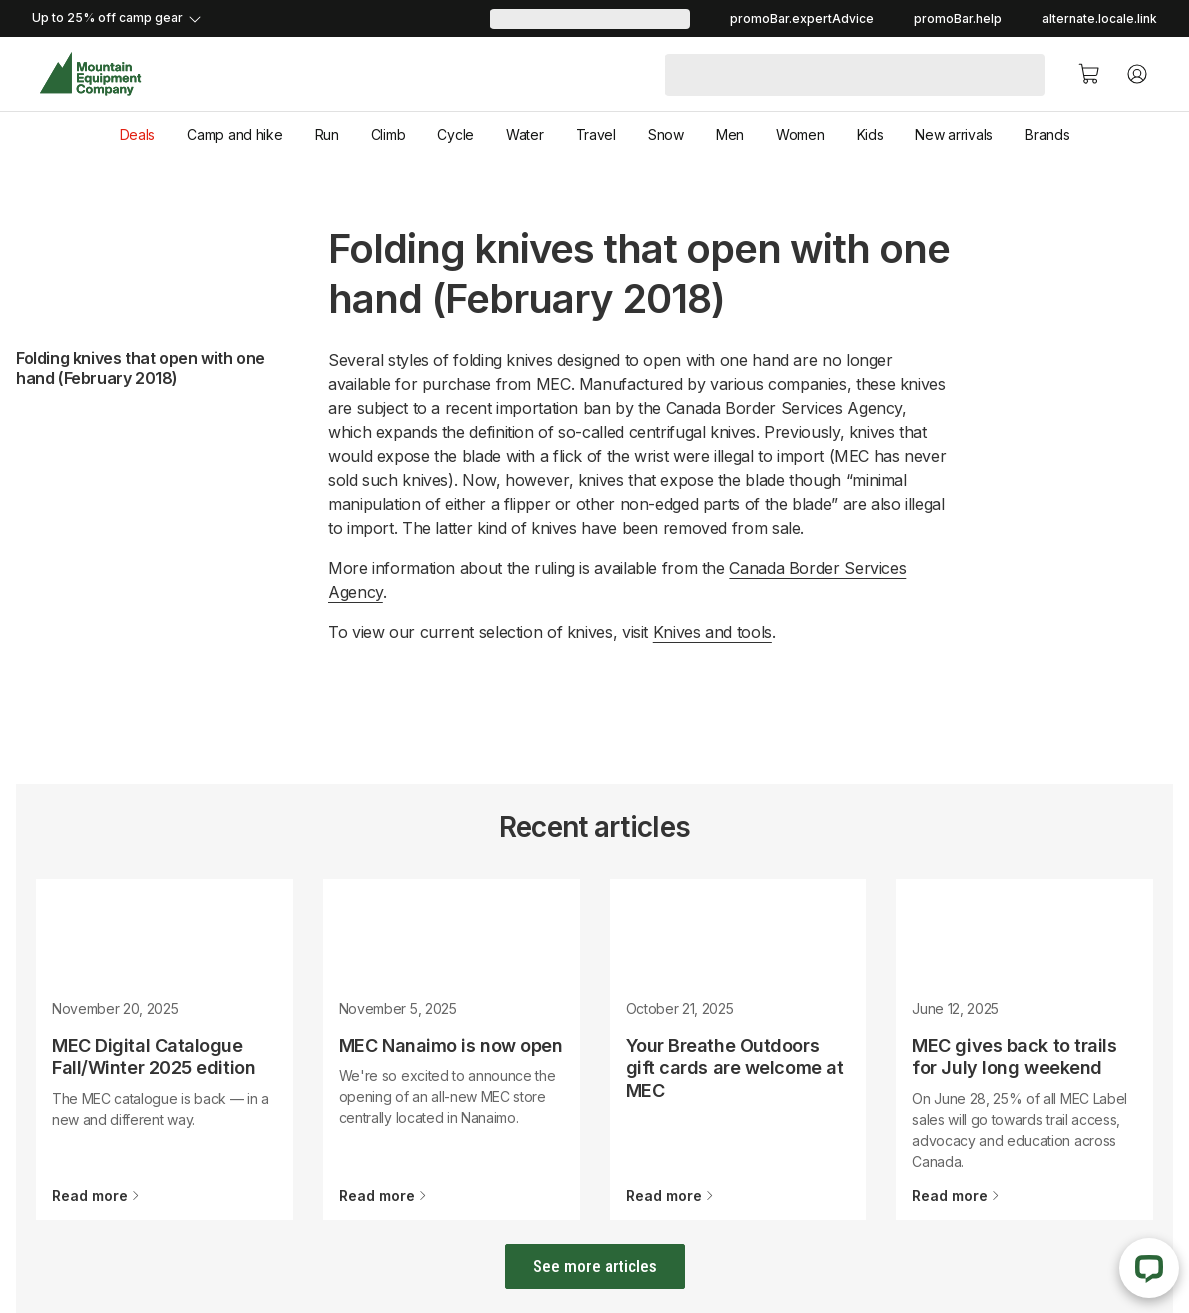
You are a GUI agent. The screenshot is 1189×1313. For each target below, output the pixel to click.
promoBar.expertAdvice (802, 18)
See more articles (595, 1266)
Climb (388, 134)
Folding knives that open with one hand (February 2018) (140, 368)
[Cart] (1089, 74)
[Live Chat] (1149, 1268)
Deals (138, 134)
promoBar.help (958, 18)
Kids (870, 134)
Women (800, 134)
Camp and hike (234, 134)
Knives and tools (712, 632)
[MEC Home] (90, 74)
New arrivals (954, 134)
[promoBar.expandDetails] (261, 19)
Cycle (455, 134)
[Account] (1137, 74)
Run (327, 134)
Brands (1047, 134)
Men (730, 134)
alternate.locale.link (1099, 18)
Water (525, 134)
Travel (596, 134)
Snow (666, 134)
